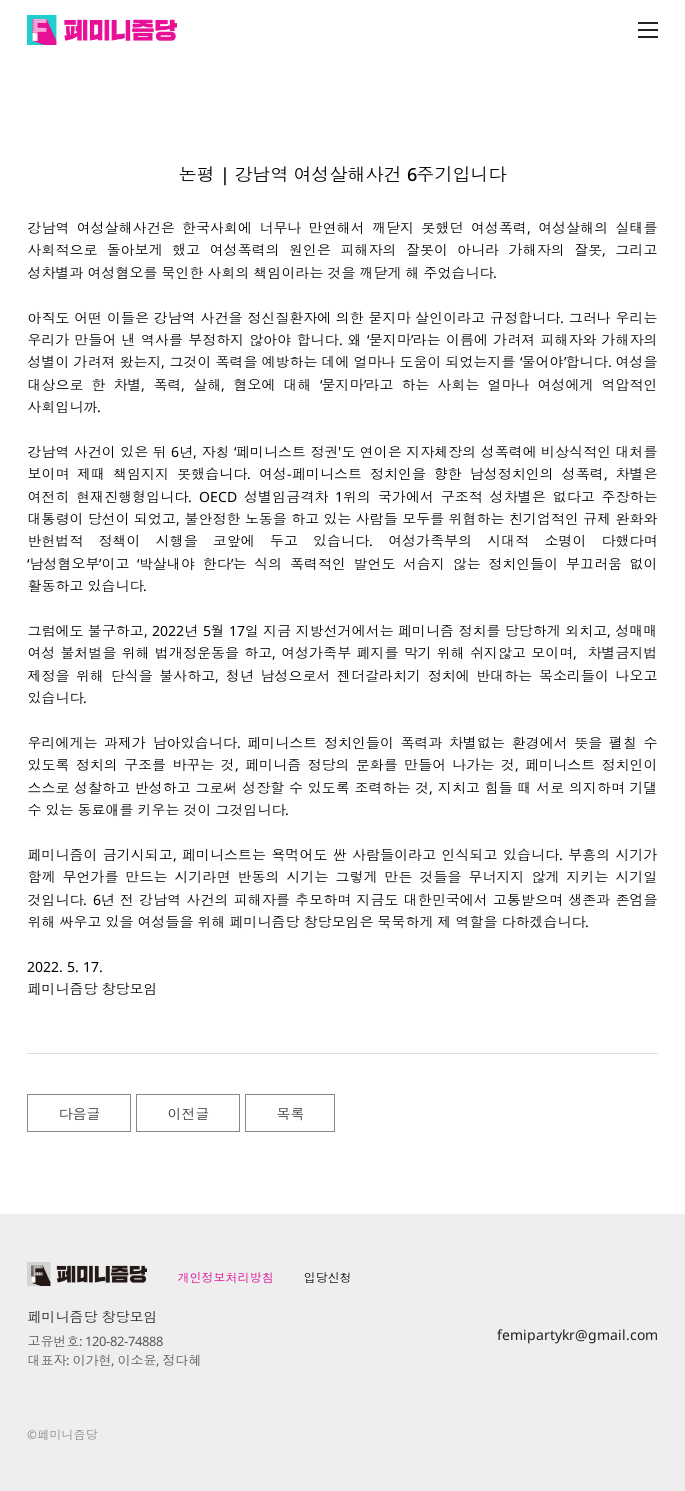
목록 (290, 1113)
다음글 (79, 1113)
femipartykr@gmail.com (577, 1334)
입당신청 (327, 1277)
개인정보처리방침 (225, 1277)
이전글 (188, 1113)
